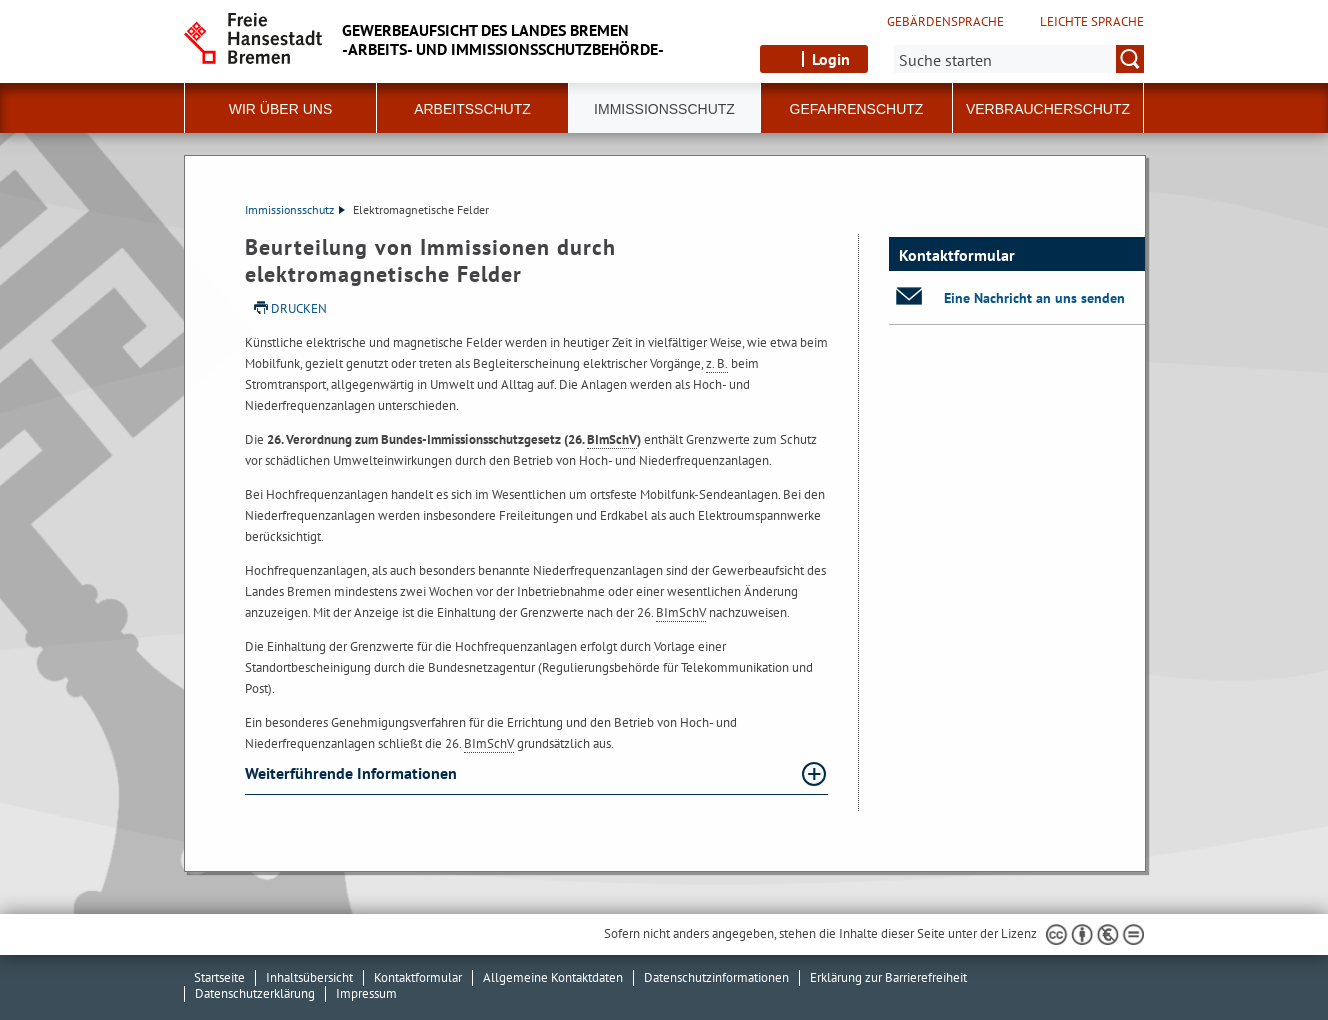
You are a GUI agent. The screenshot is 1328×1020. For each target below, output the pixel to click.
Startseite (219, 977)
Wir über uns (280, 109)
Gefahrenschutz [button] (857, 109)
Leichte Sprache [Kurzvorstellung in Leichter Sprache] (1092, 22)
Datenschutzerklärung (255, 993)
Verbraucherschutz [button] (1048, 109)
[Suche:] (1019, 59)
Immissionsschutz (295, 209)
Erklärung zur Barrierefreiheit (888, 977)
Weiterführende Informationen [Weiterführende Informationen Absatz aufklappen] (353, 773)
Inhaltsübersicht (309, 977)
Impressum (366, 993)
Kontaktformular (418, 977)
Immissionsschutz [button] (664, 109)
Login (831, 59)
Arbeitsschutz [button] (472, 109)
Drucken (299, 308)
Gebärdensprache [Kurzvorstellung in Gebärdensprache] (945, 22)
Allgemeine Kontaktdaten (553, 977)
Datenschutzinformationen (716, 977)
